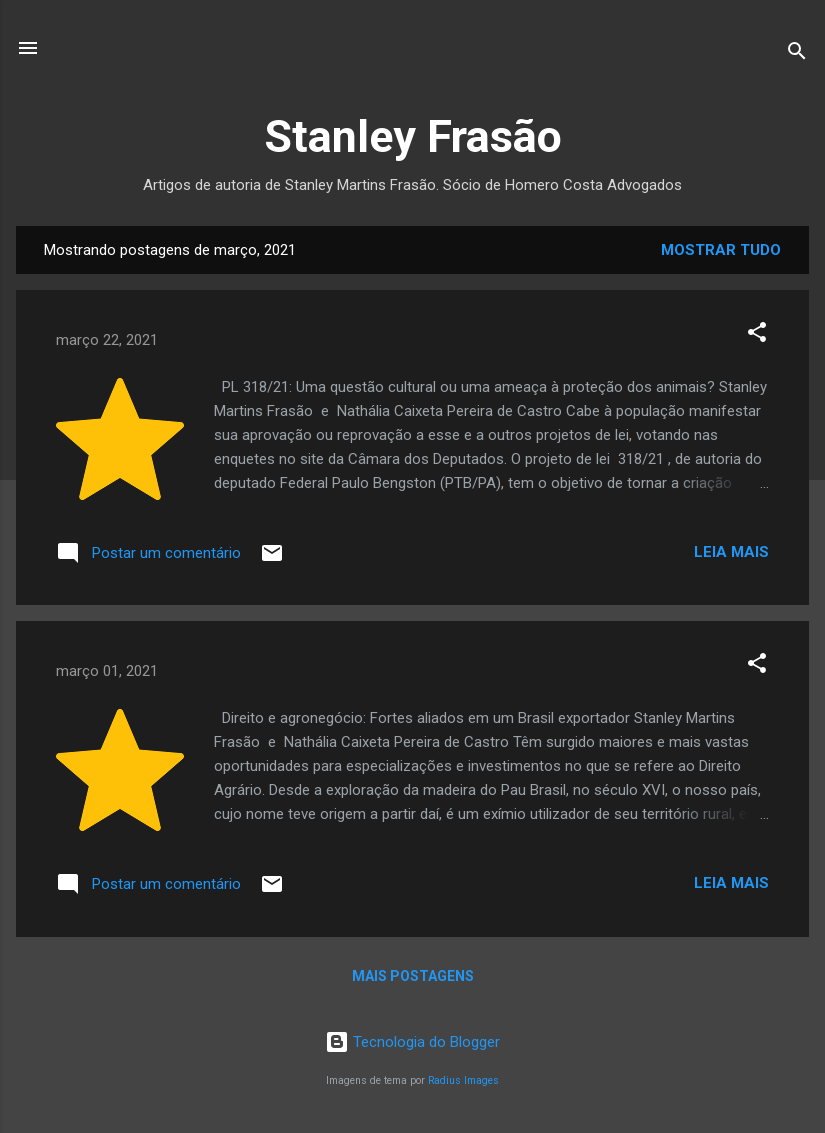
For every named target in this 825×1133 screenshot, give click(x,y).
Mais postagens (413, 976)
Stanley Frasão (413, 136)
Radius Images (463, 1080)
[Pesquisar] (797, 54)
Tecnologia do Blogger (412, 1042)
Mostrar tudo (721, 250)
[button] (757, 335)
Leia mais (731, 552)
